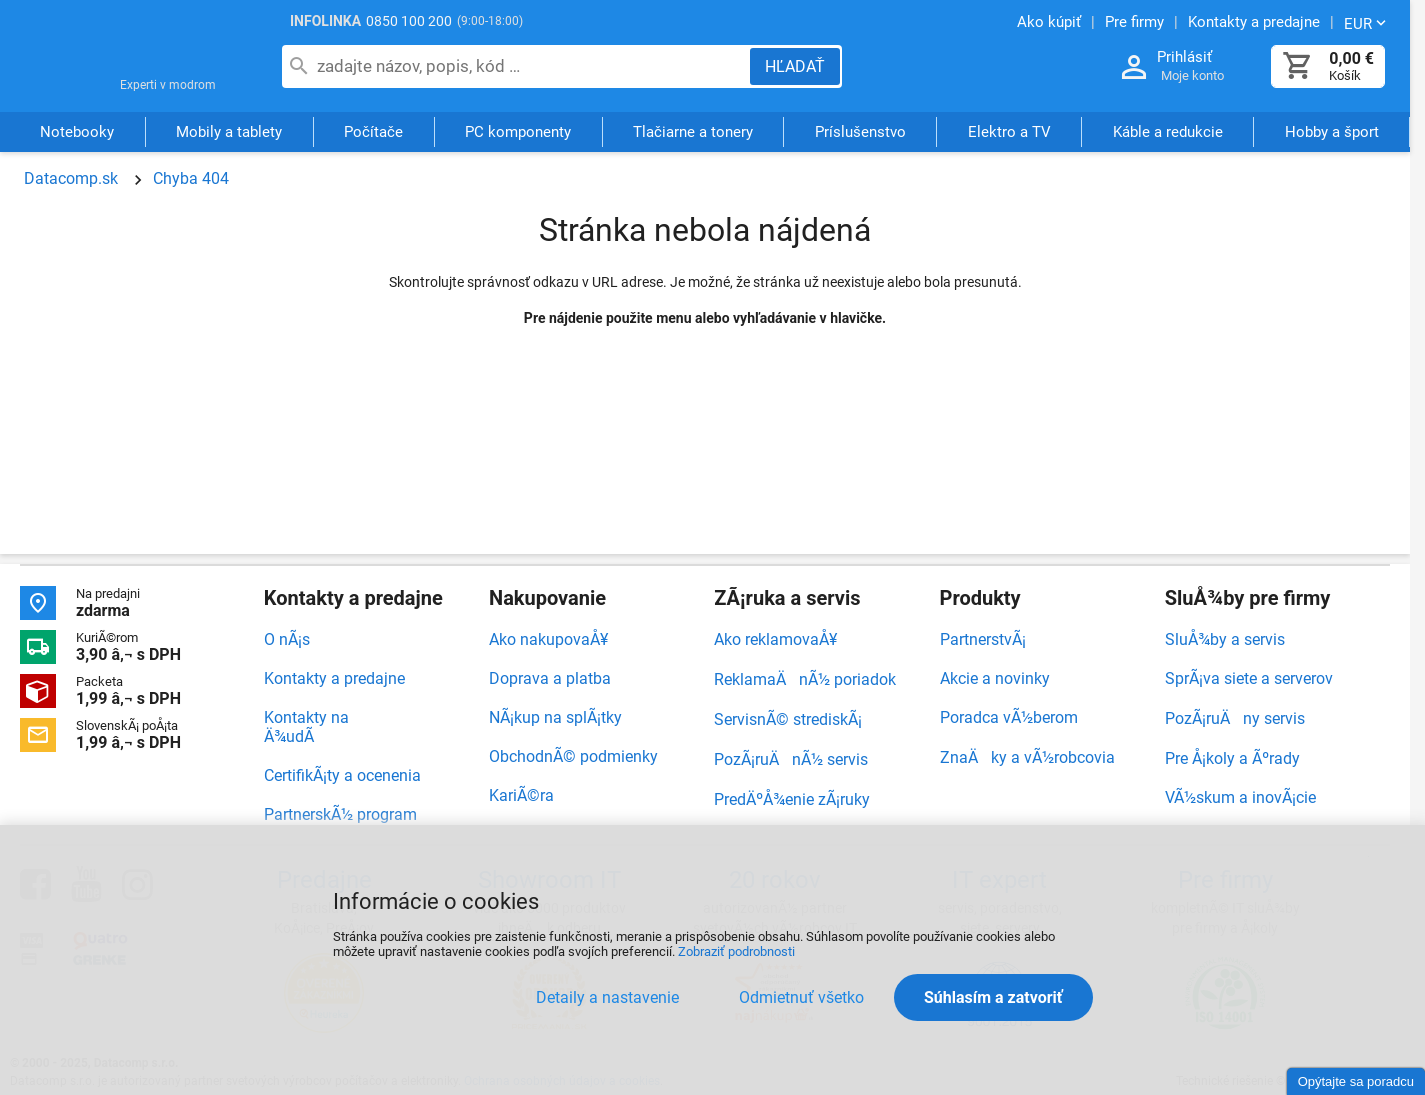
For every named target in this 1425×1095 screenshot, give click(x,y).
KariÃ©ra (521, 795)
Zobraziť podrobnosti (736, 951)
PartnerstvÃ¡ (983, 639)
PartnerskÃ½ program (340, 814)
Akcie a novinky (995, 678)
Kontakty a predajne (334, 678)
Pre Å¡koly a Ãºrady (1232, 758)
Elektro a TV (1009, 133)
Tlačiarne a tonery (693, 133)
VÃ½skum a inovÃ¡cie (1240, 797)
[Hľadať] (795, 66)
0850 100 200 (409, 21)
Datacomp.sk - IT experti (130, 58)
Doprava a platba (550, 678)
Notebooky (77, 133)
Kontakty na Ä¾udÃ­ (306, 727)
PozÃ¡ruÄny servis (1235, 718)
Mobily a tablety (229, 133)
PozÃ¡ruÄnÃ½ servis (791, 759)
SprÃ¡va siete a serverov (1249, 678)
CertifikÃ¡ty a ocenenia (342, 775)
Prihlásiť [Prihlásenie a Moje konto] (1184, 57)
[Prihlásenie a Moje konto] (1134, 67)
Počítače (373, 133)
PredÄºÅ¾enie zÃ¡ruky (792, 799)
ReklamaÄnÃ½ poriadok (805, 679)
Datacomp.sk (71, 178)
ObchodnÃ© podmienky (573, 756)
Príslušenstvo (860, 133)
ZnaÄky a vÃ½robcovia (1027, 757)
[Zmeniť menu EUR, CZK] (1367, 23)
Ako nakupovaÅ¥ (548, 639)
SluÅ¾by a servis (1225, 639)
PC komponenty (518, 133)
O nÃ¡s (287, 639)
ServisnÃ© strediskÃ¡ (788, 719)
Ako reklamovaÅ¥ (775, 639)
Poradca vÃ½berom (1009, 717)
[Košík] (1298, 66)
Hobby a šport (1332, 133)
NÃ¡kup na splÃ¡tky (555, 717)
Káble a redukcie (1168, 133)
